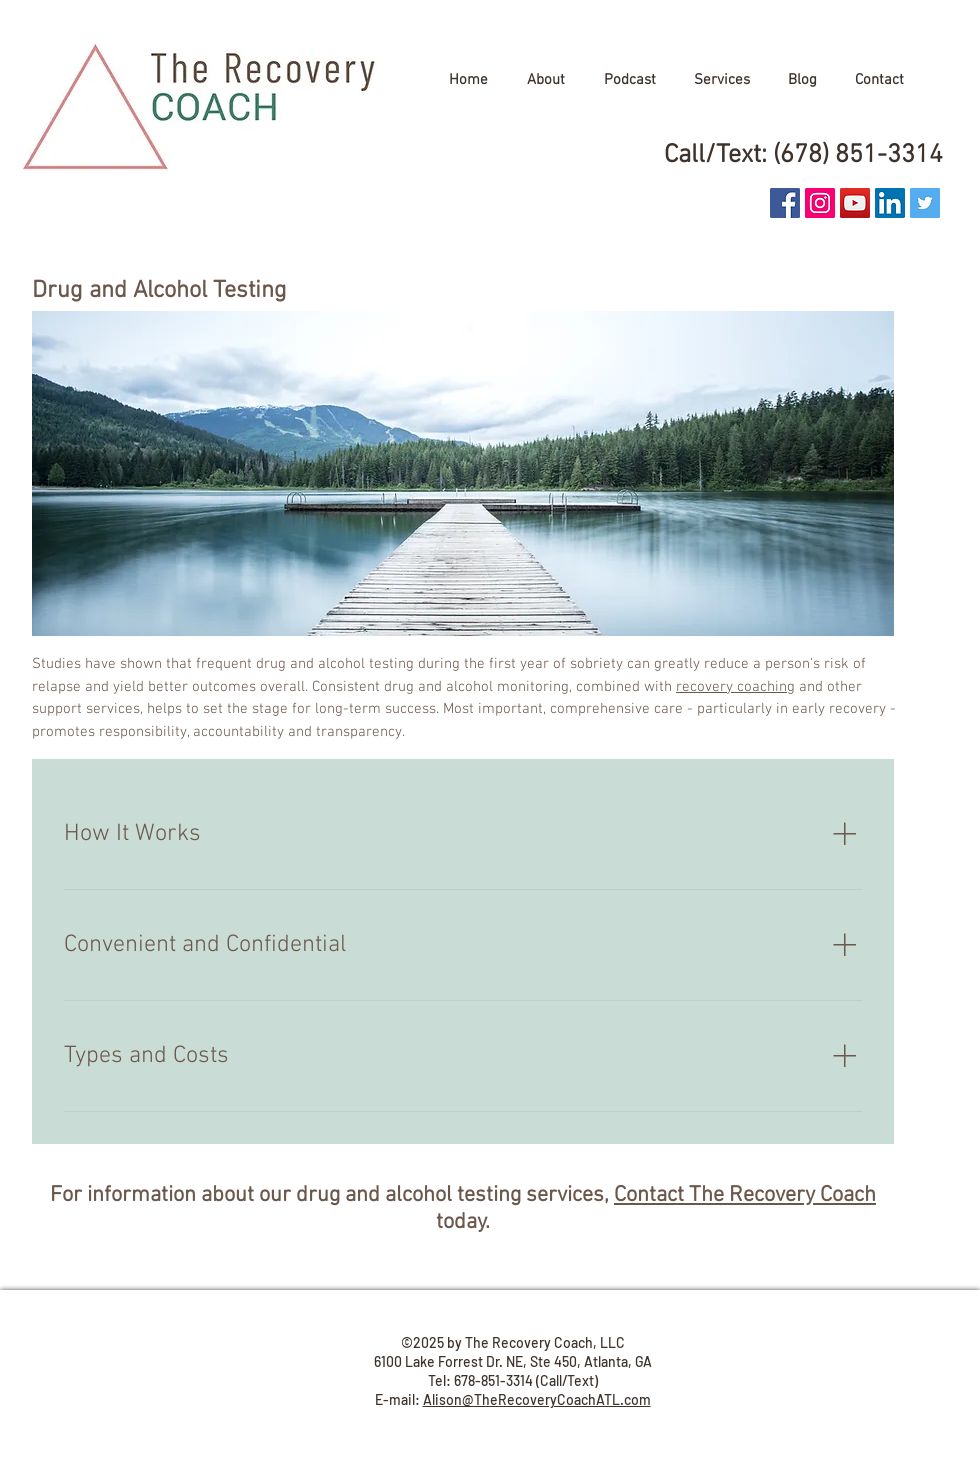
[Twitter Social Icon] (925, 203)
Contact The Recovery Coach (745, 1195)
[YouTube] (855, 203)
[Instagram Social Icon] (820, 203)
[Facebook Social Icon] (785, 203)
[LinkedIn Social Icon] (890, 203)
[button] (545, 80)
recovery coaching (735, 687)
